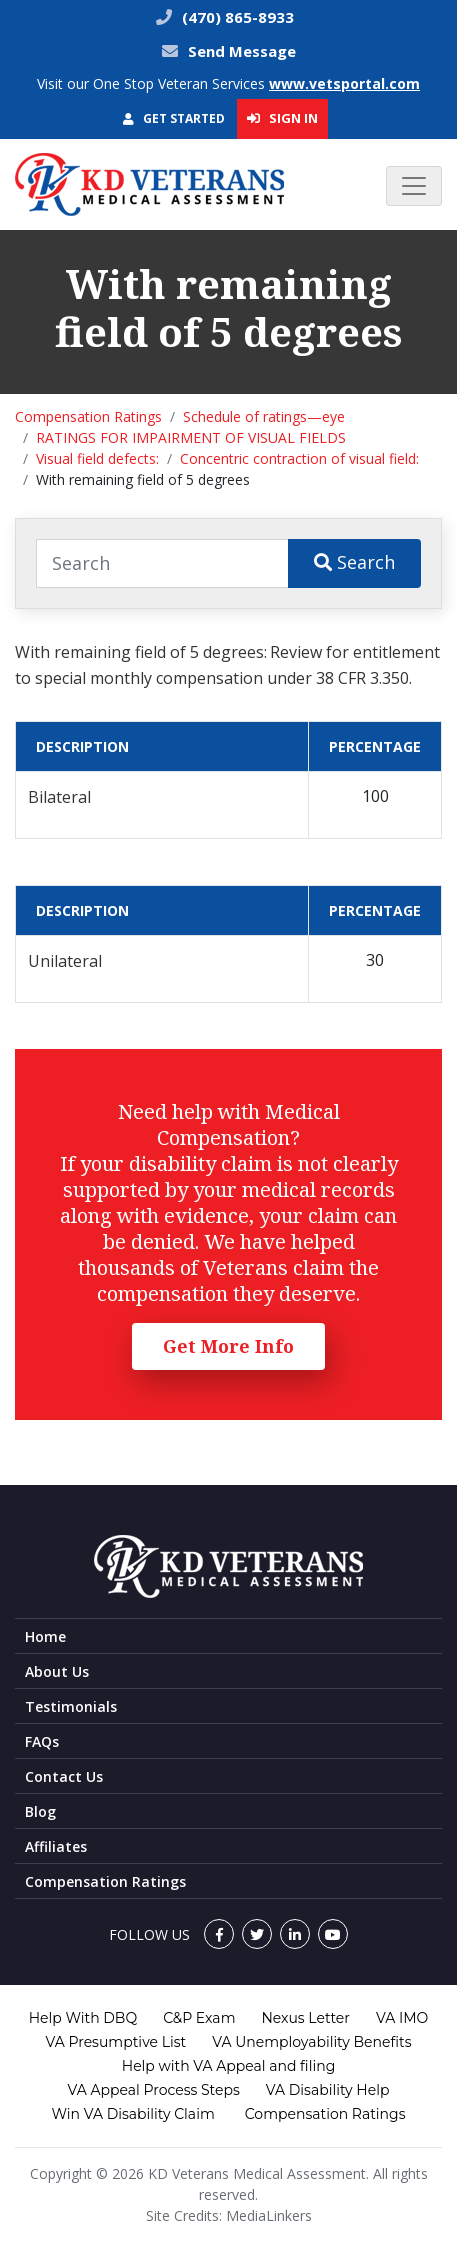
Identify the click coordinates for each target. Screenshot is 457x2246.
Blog (40, 1811)
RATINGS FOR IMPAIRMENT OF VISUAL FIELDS (191, 437)
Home (45, 1636)
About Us (57, 1671)
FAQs (42, 1741)
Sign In (282, 118)
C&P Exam (199, 2018)
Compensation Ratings (88, 416)
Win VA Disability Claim (132, 2114)
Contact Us (64, 1776)
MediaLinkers (269, 2215)
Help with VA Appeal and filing (228, 2066)
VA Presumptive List (116, 2042)
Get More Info (228, 1346)
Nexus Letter (305, 2018)
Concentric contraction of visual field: (299, 458)
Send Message (242, 51)
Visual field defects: (97, 458)
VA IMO (402, 2018)
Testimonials (71, 1706)
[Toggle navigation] (414, 186)
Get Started (174, 118)
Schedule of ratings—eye (264, 416)
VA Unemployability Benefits (311, 2042)
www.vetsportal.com (344, 83)
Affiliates (56, 1846)
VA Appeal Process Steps (154, 2090)
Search (354, 562)
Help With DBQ (83, 2018)
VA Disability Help (328, 2090)
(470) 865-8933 (236, 17)
